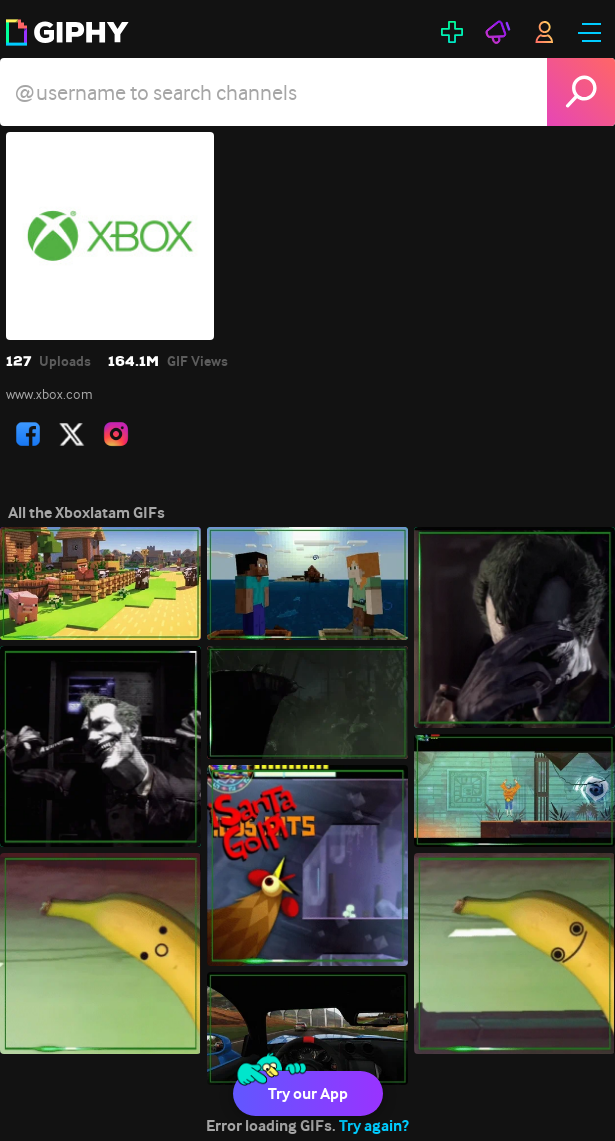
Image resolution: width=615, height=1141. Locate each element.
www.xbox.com (49, 394)
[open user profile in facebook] (28, 434)
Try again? (374, 1125)
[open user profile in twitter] (72, 434)
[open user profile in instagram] (116, 434)
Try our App (308, 1093)
